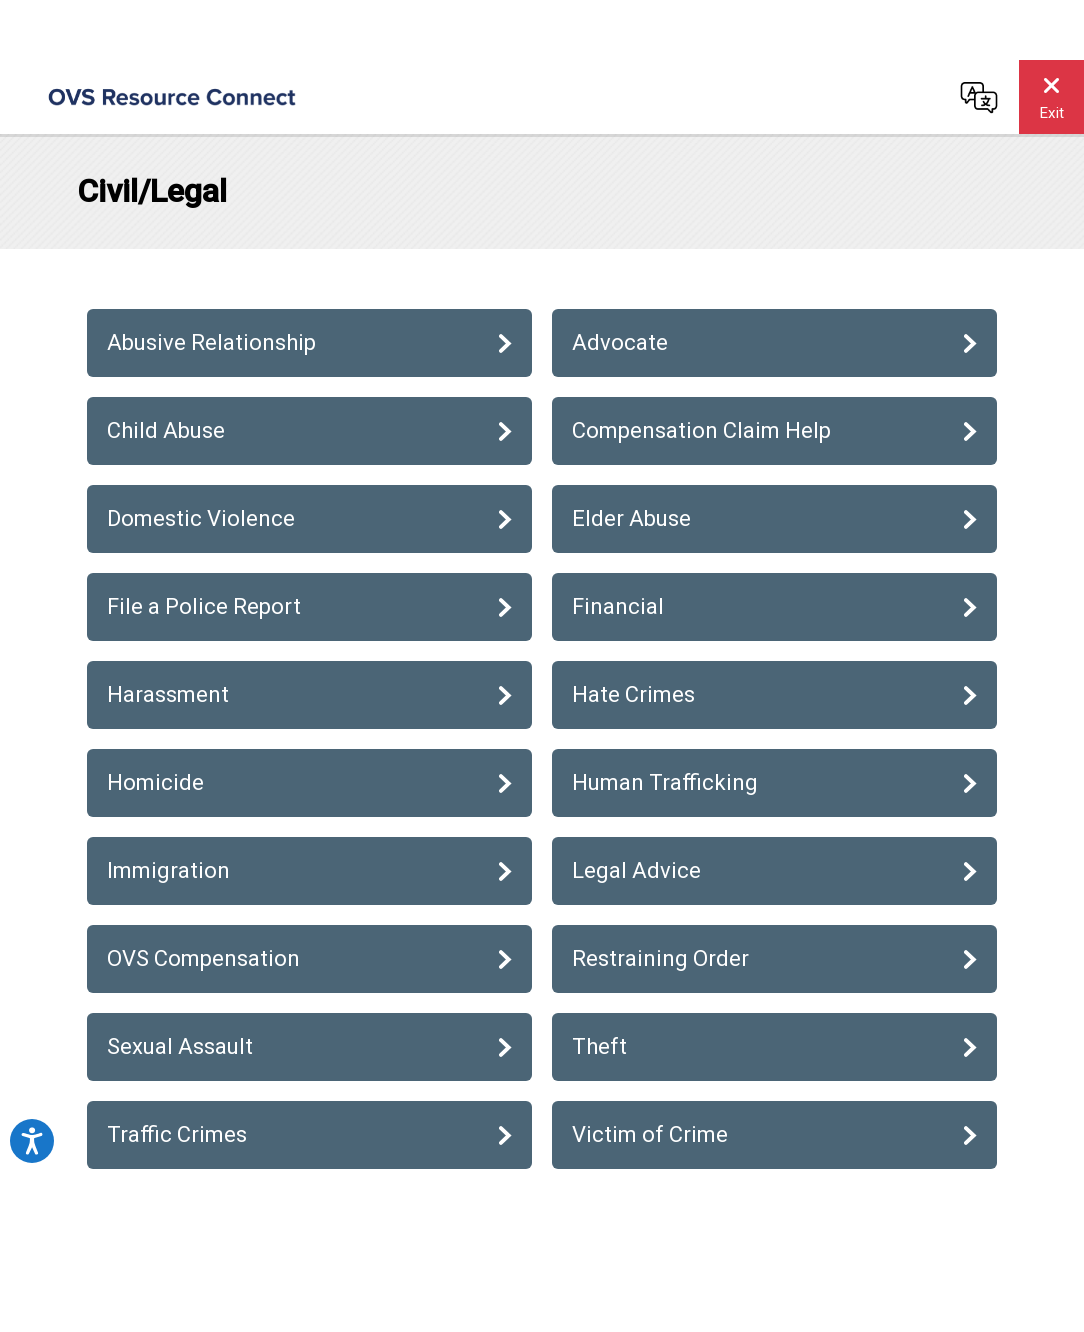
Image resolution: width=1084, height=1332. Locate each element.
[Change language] (979, 97)
